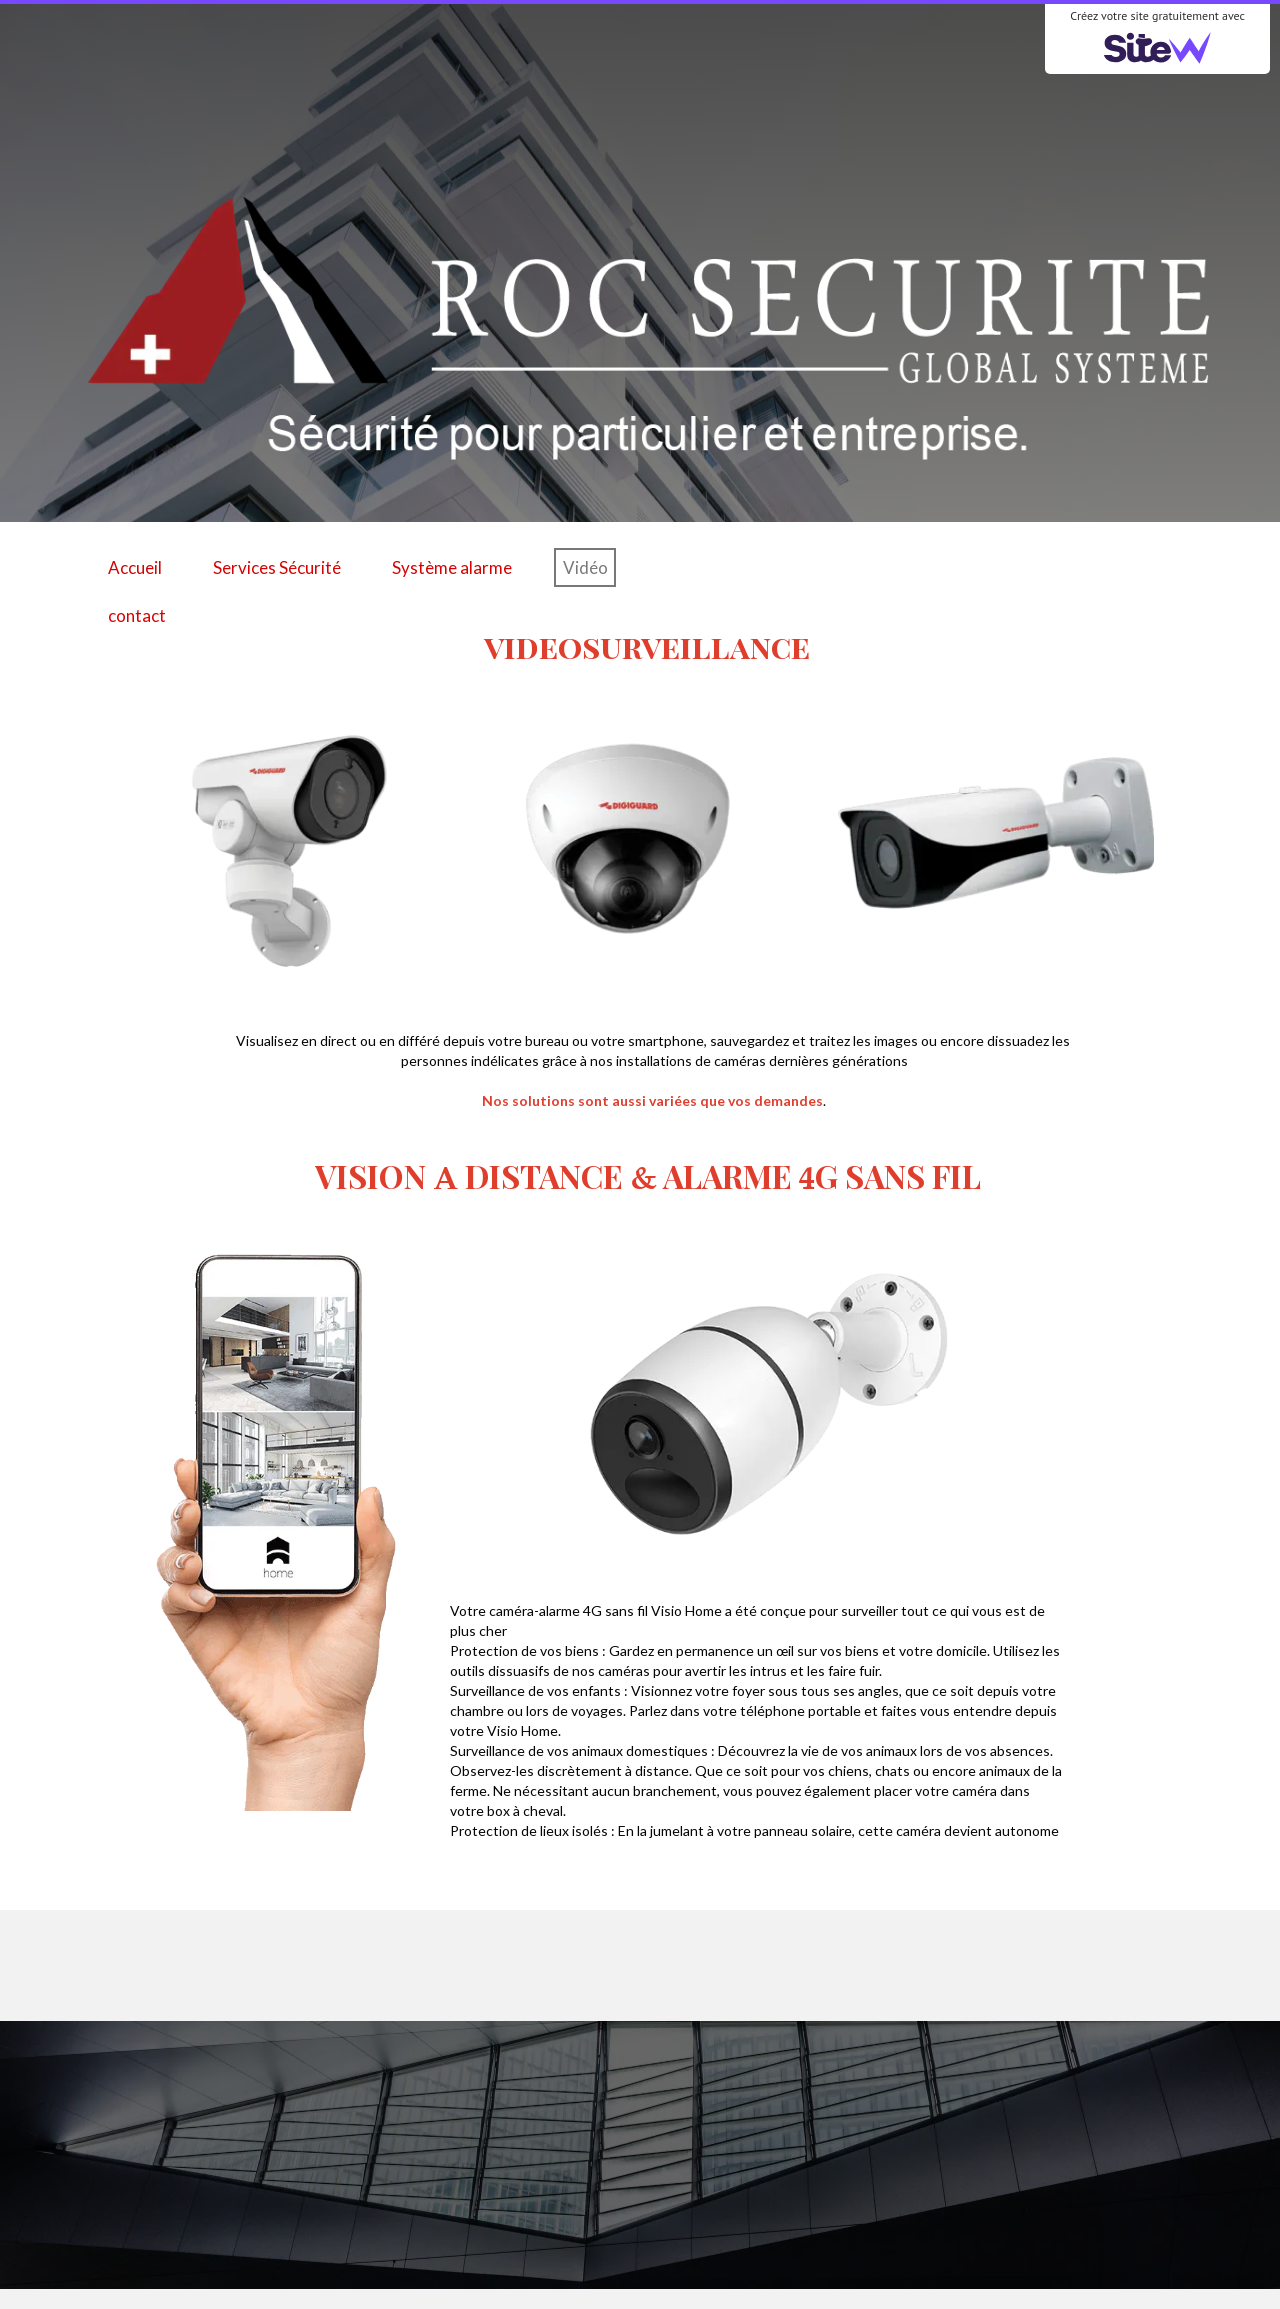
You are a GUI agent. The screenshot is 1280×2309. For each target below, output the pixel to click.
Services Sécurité (277, 567)
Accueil (135, 567)
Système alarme (452, 567)
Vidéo (585, 567)
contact (137, 615)
